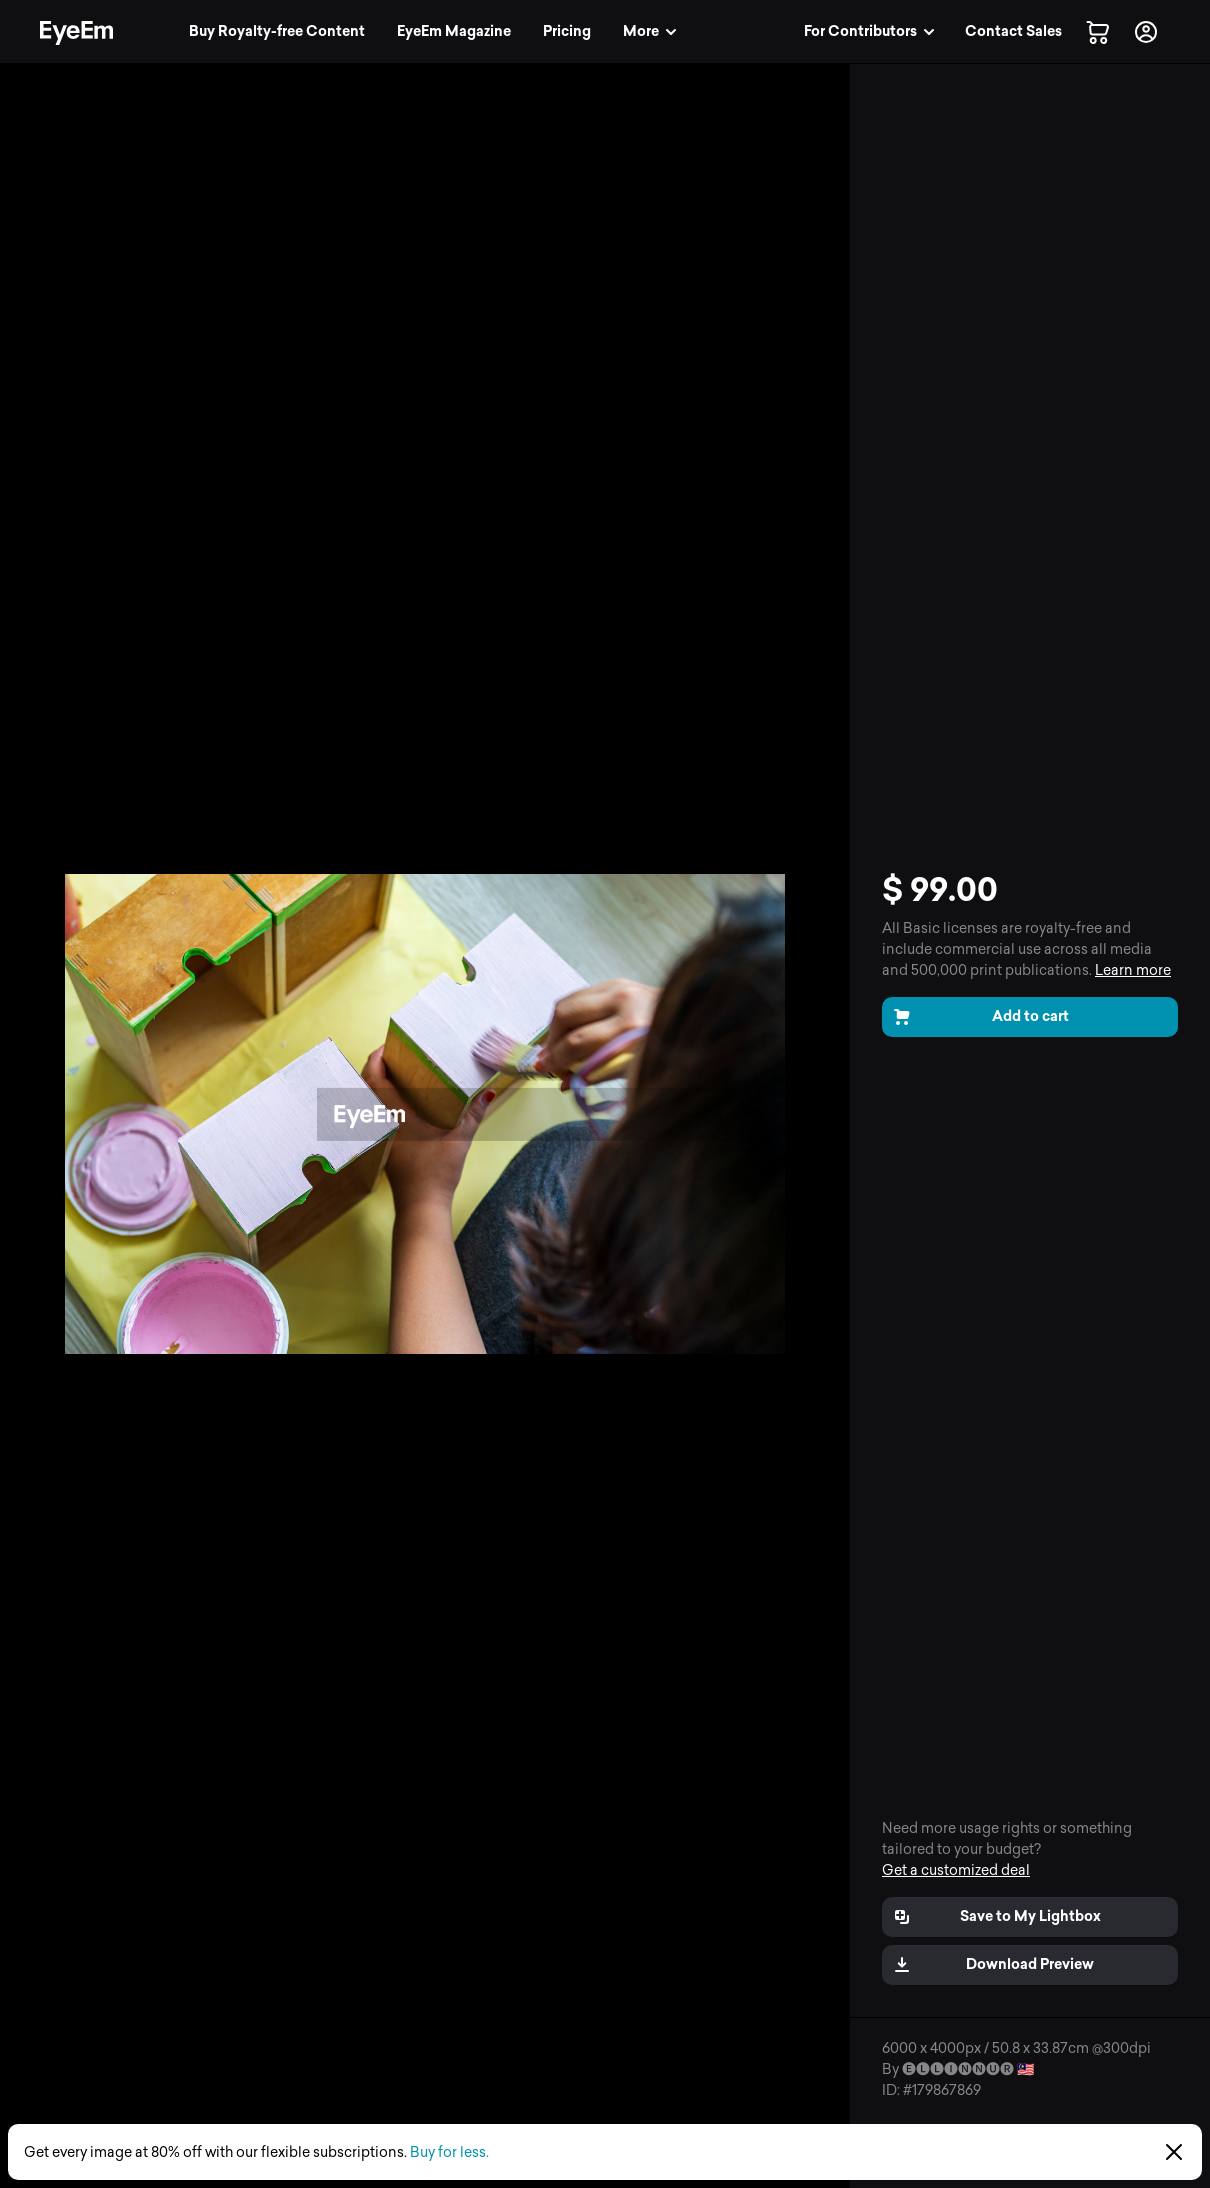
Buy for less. (449, 2152)
